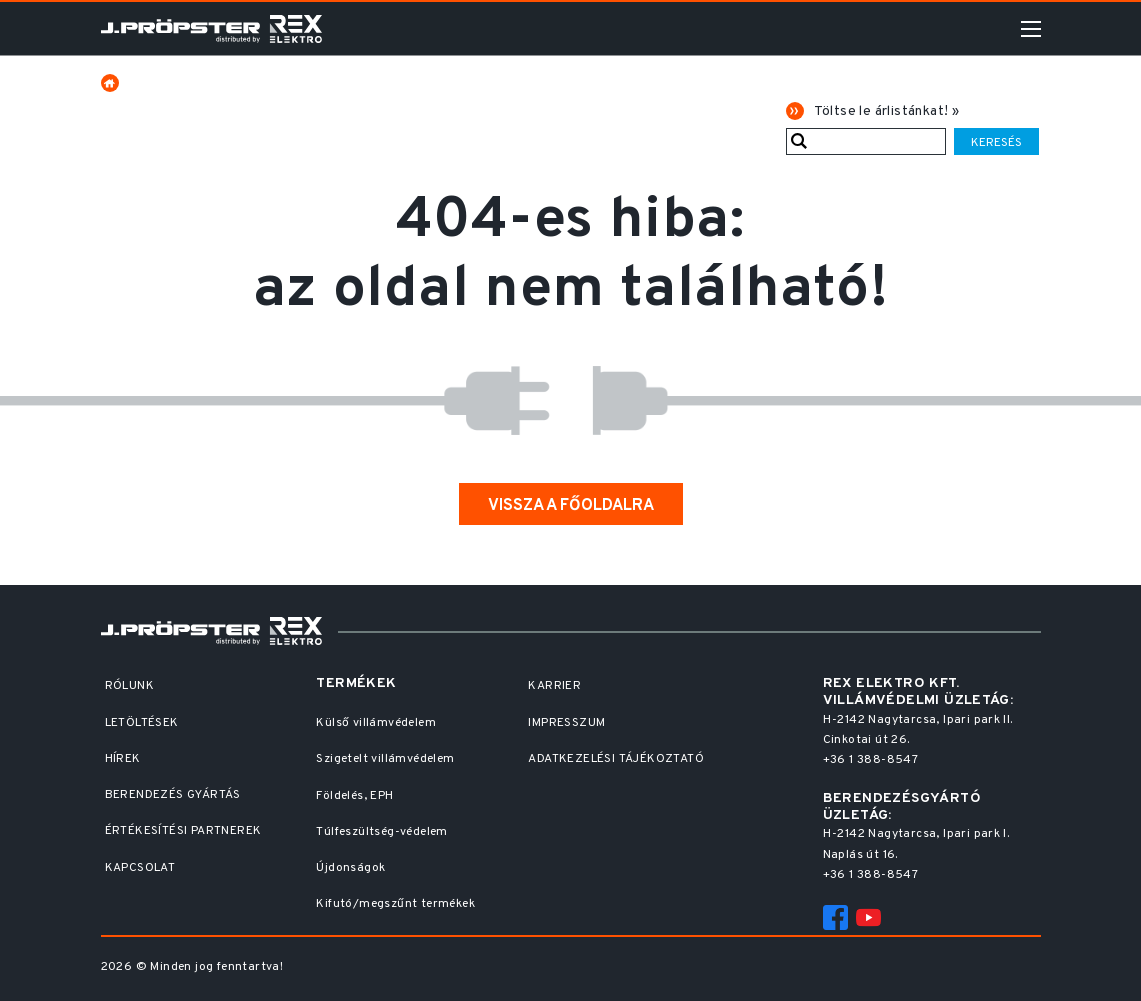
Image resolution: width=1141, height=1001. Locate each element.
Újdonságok (350, 868)
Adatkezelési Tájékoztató (616, 759)
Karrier (554, 686)
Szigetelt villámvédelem (385, 759)
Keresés (996, 143)
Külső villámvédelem (376, 723)
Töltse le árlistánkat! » (887, 111)
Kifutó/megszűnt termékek (395, 904)
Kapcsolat (140, 868)
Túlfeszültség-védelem (381, 832)
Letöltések (142, 723)
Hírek (123, 759)
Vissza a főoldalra (571, 506)
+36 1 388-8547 (871, 760)
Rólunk (129, 686)
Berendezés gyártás (173, 795)
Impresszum (566, 723)
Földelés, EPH (354, 796)
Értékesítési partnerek (183, 831)
